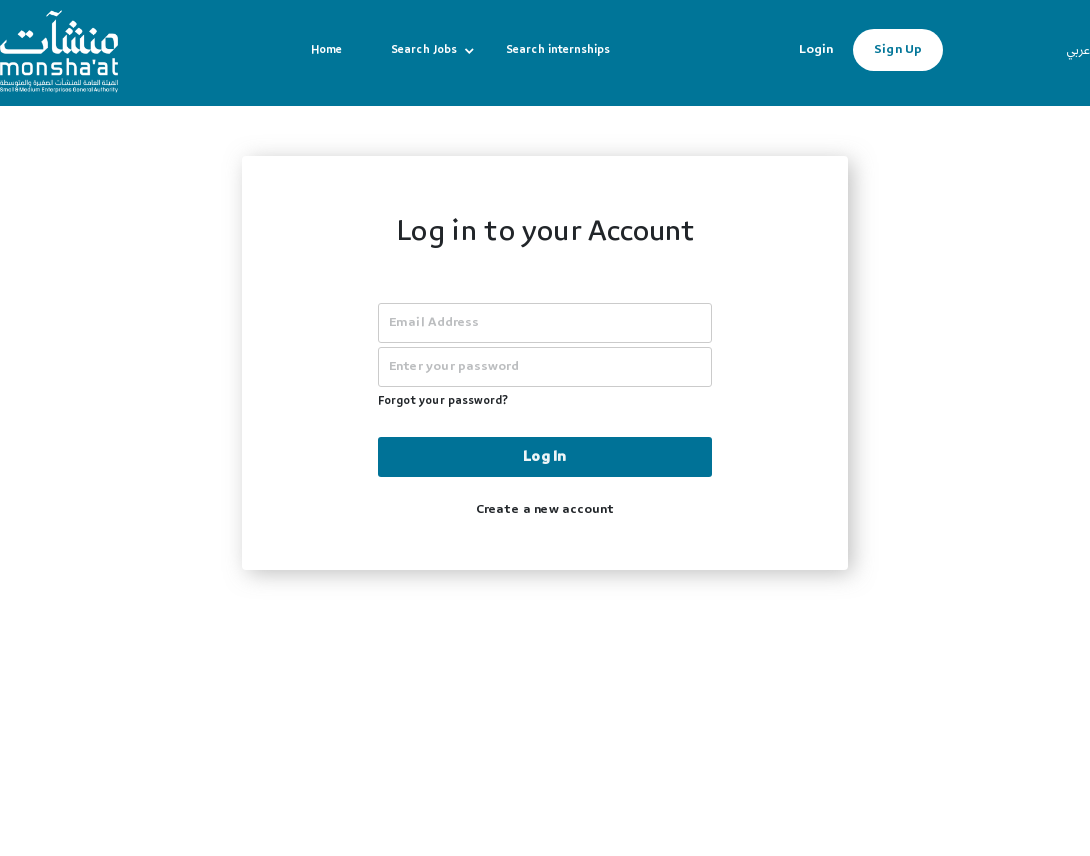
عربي (1078, 52)
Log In (544, 458)
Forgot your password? (443, 402)
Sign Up (898, 50)
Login (816, 50)
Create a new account (545, 510)
